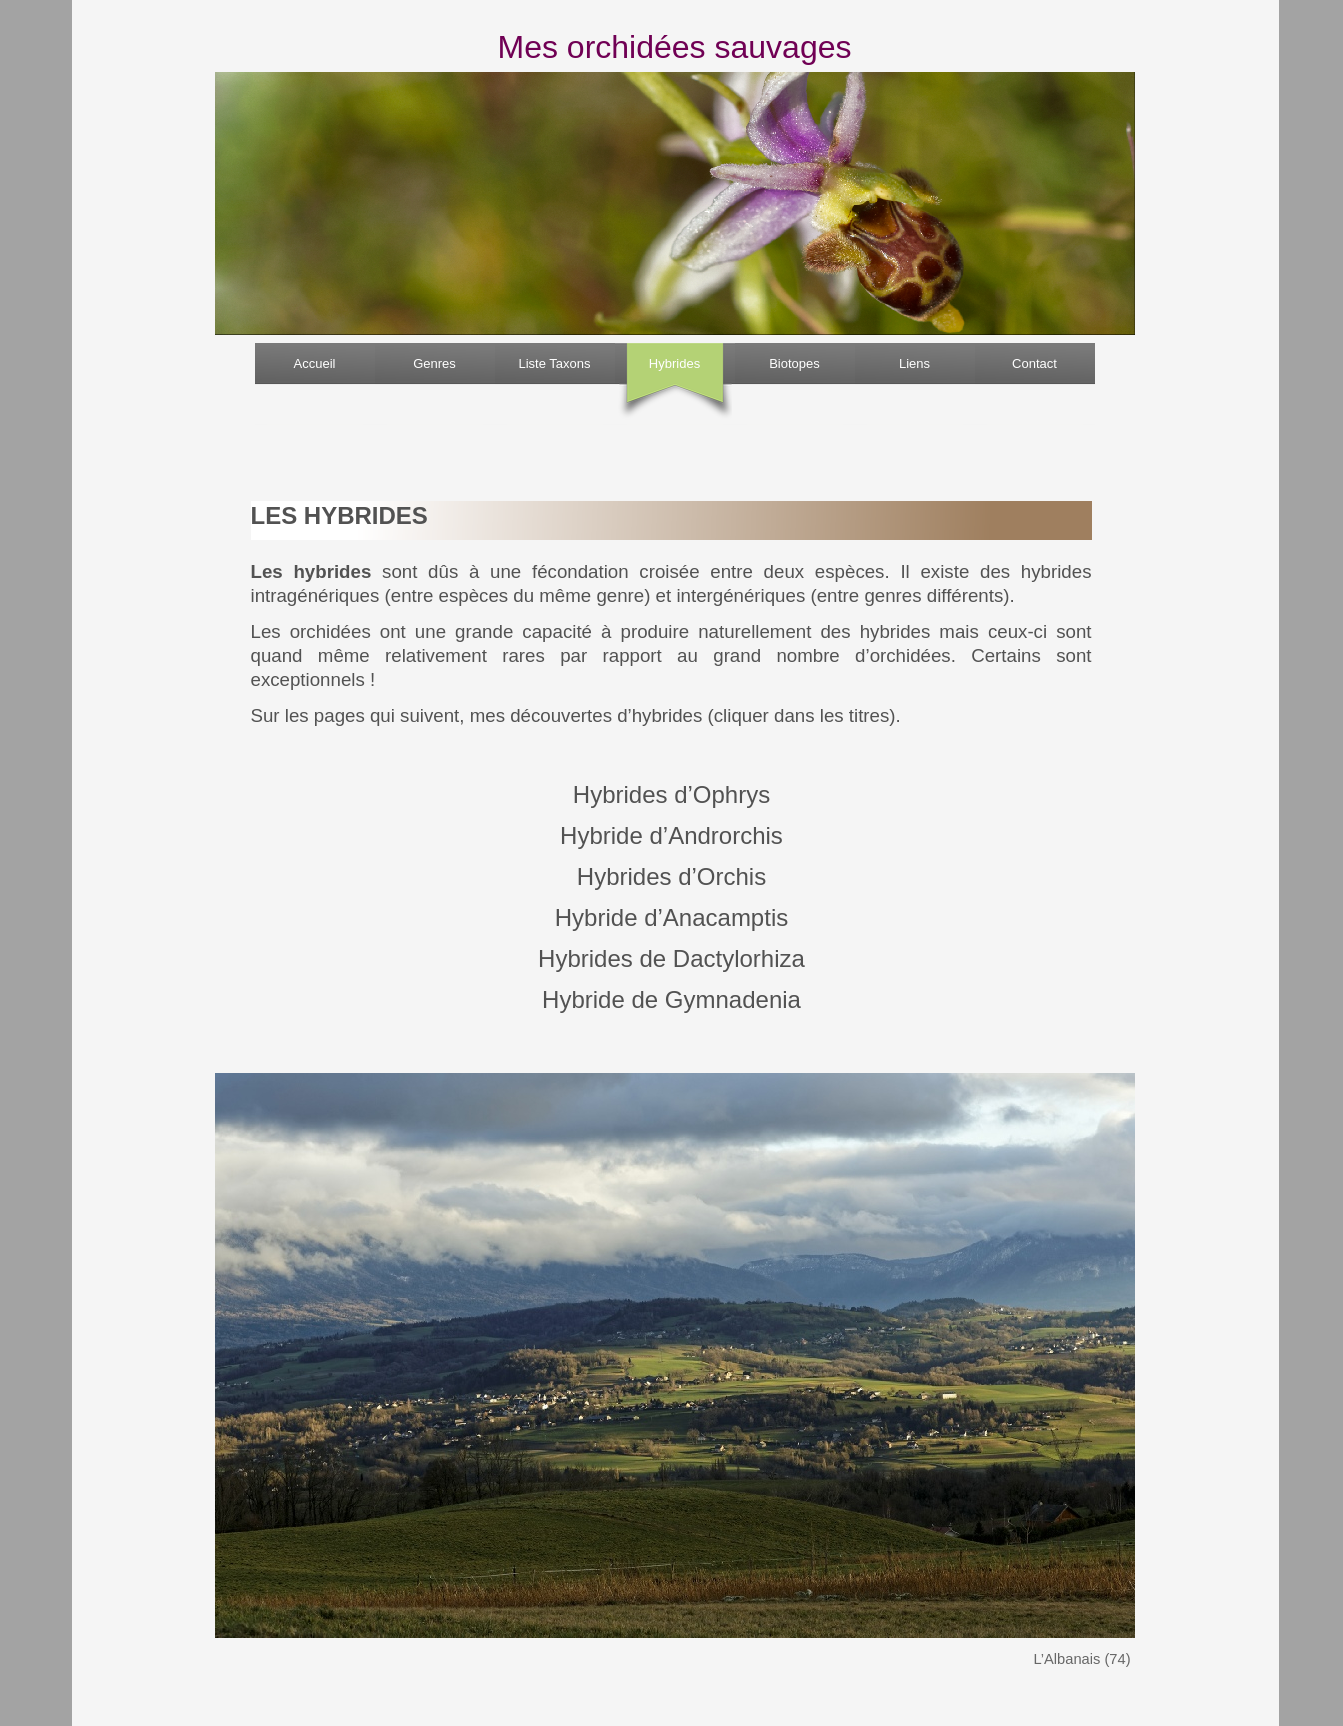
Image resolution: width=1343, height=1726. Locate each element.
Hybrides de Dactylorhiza (671, 958)
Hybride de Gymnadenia (671, 999)
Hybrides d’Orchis (671, 876)
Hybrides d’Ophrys (671, 794)
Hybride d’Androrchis (671, 835)
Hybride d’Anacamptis (671, 917)
